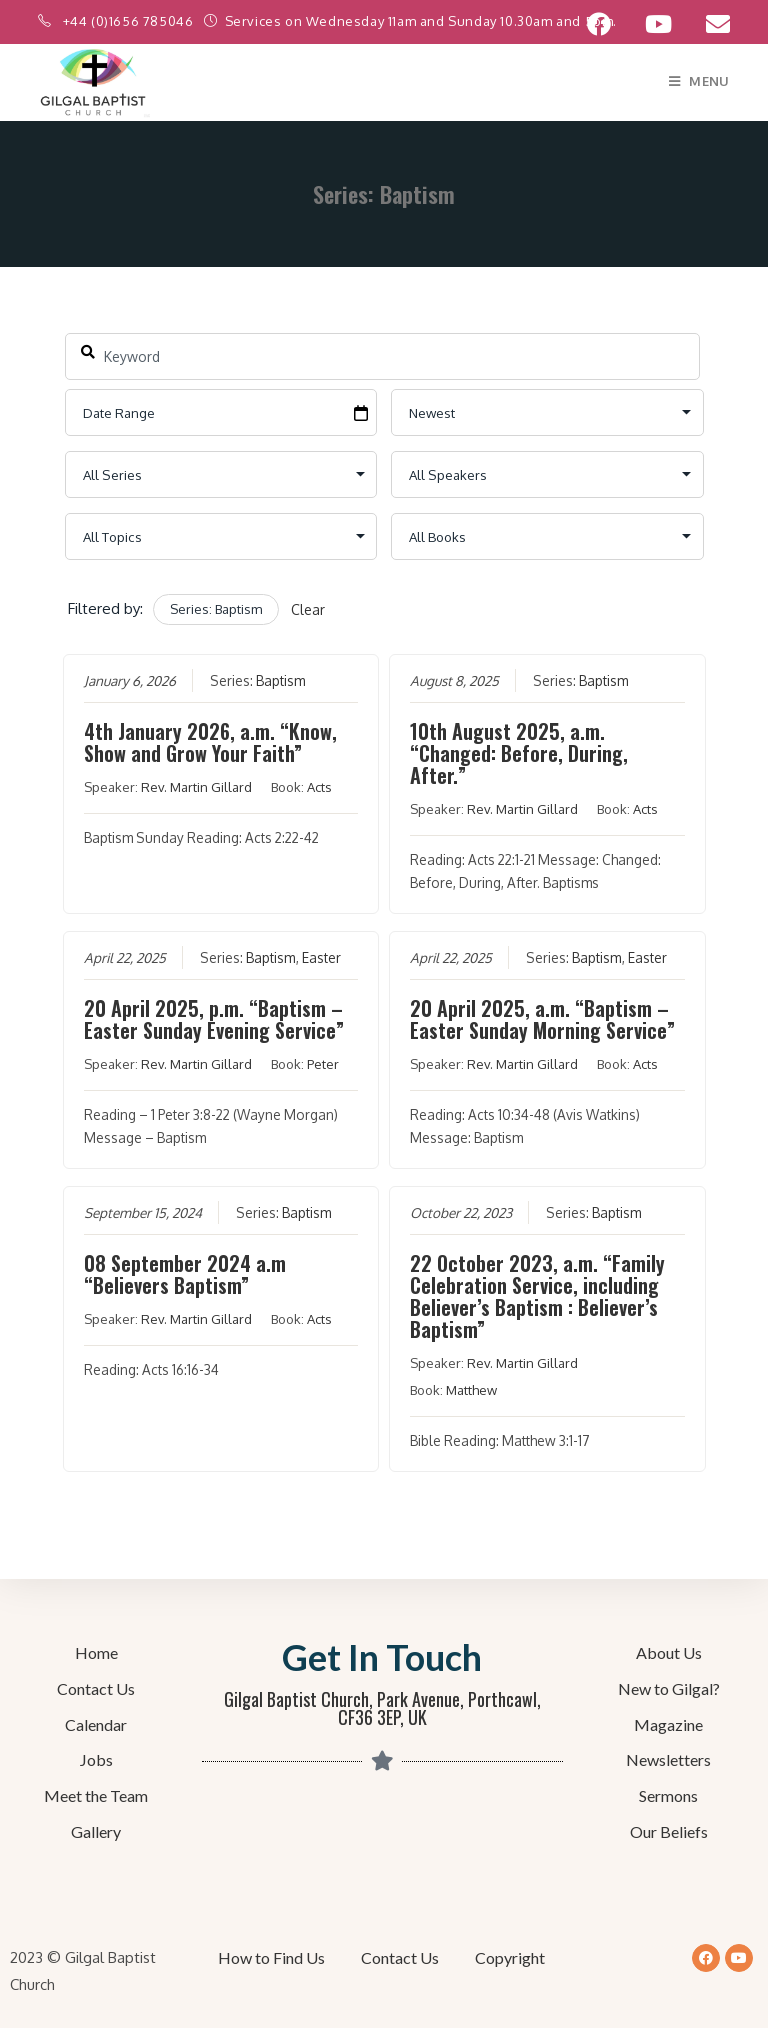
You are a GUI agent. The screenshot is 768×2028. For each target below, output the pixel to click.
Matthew (471, 1390)
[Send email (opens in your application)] (709, 24)
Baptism (279, 680)
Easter (320, 957)
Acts (318, 787)
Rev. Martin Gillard (195, 787)
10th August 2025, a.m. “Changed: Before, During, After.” (519, 753)
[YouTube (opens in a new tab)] (658, 24)
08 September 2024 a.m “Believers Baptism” (184, 1274)
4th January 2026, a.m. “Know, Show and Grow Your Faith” (209, 742)
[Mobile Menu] (699, 81)
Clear (308, 609)
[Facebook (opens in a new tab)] (599, 24)
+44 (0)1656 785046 (130, 21)
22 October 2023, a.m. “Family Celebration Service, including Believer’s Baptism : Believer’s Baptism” (537, 1296)
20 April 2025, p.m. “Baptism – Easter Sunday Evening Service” (213, 1019)
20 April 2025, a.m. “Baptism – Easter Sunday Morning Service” (542, 1019)
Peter (322, 1064)
